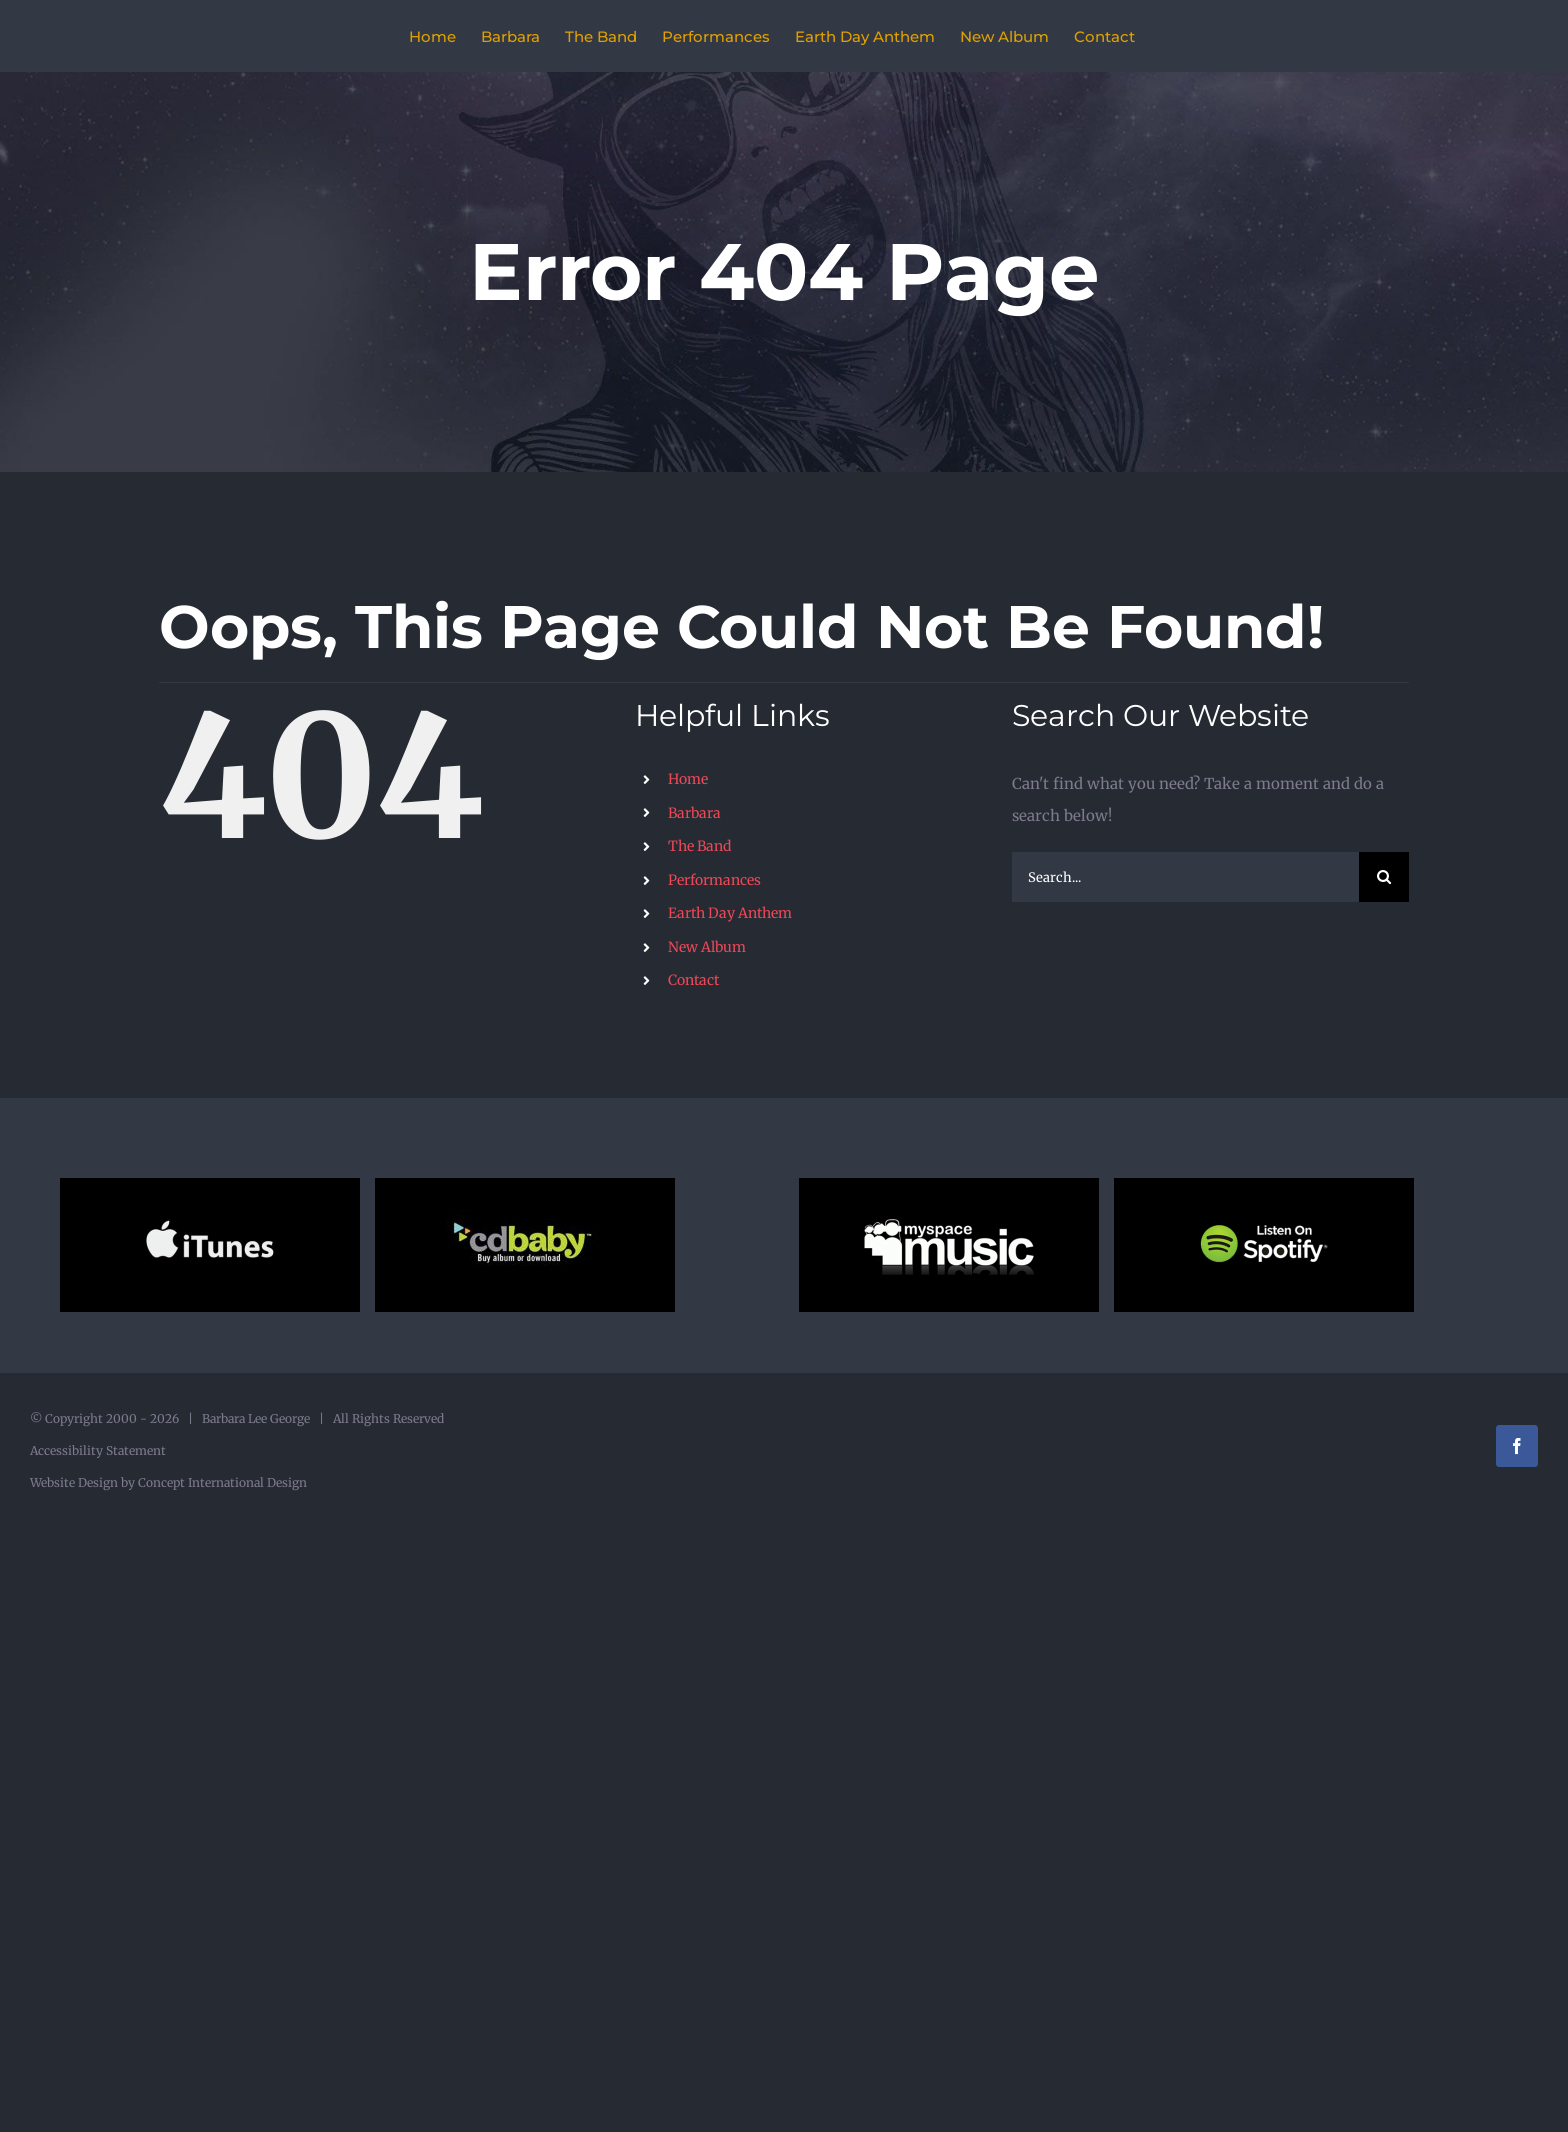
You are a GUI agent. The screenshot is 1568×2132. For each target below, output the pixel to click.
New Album (707, 947)
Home (688, 779)
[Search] (1384, 877)
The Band (699, 846)
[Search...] (1185, 877)
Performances (714, 880)
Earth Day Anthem (730, 913)
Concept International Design (221, 1482)
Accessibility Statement (98, 1450)
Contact (693, 980)
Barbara (694, 813)
